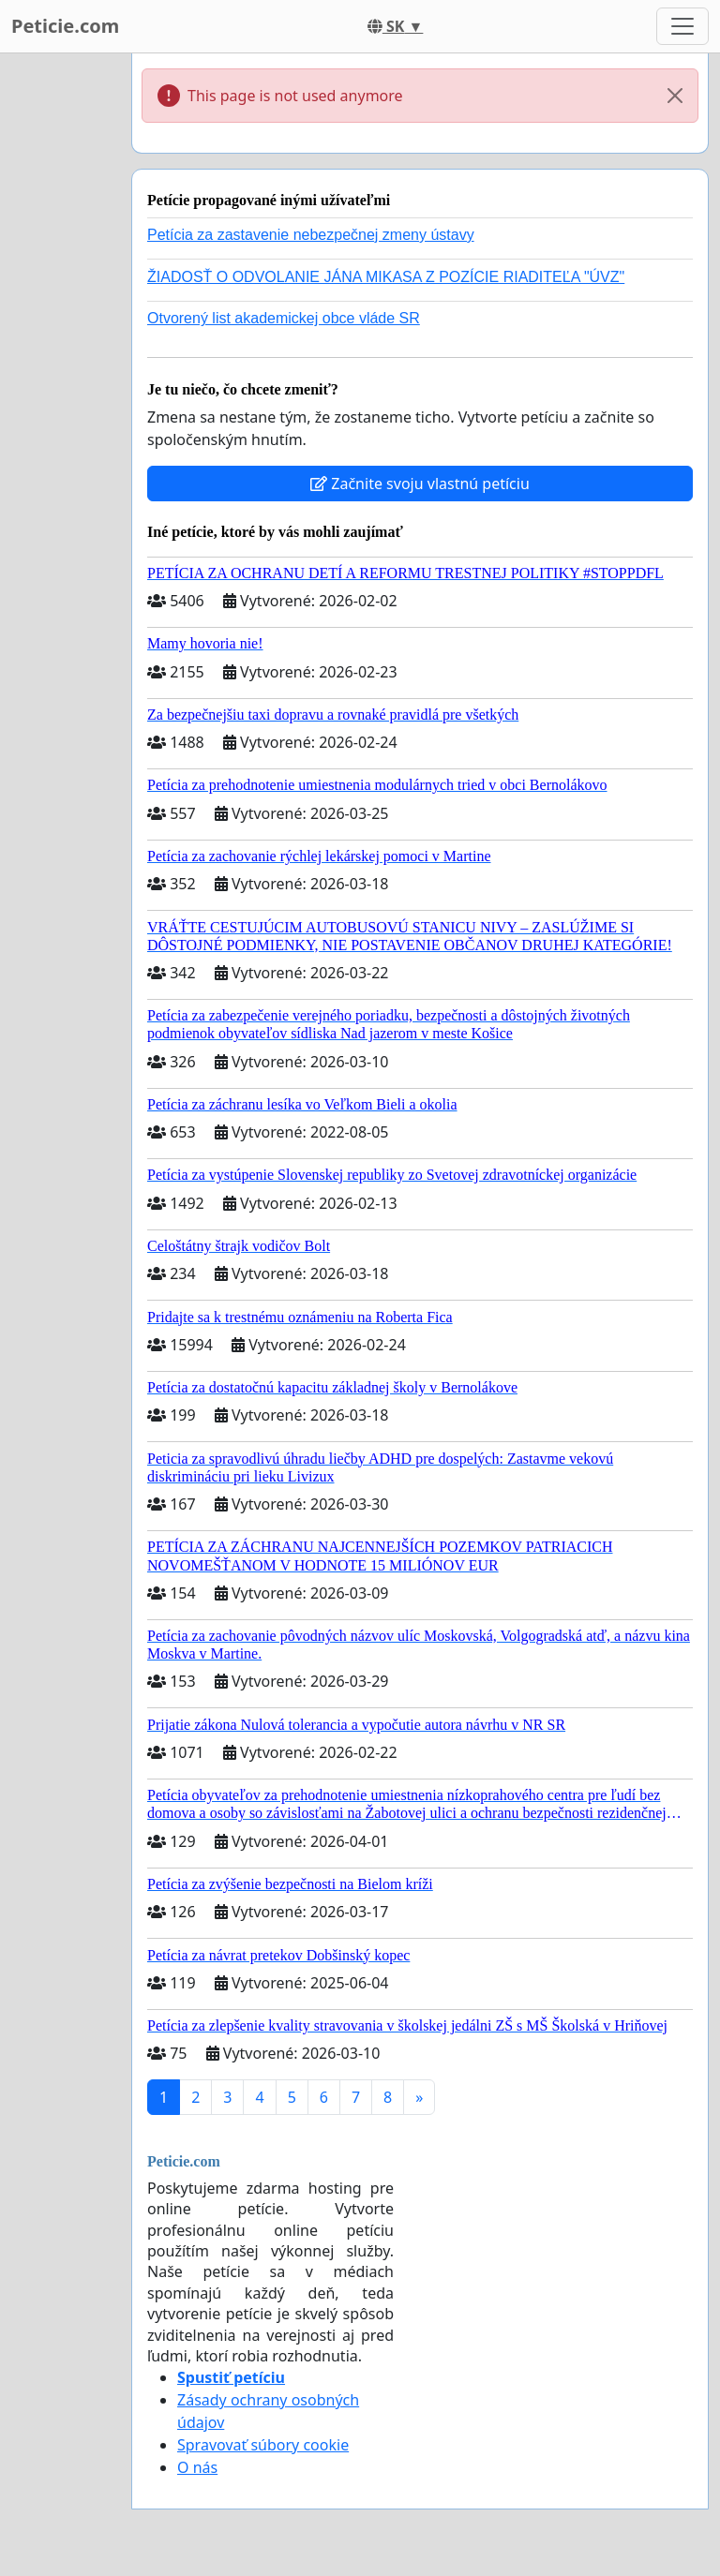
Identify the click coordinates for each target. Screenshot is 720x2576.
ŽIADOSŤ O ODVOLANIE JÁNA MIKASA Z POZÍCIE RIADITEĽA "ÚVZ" (385, 277)
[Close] (675, 95)
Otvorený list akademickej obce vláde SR (283, 318)
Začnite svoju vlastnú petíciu (420, 483)
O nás (197, 2467)
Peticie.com (65, 25)
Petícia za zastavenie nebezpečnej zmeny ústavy (310, 235)
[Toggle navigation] (682, 26)
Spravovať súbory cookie (263, 2445)
